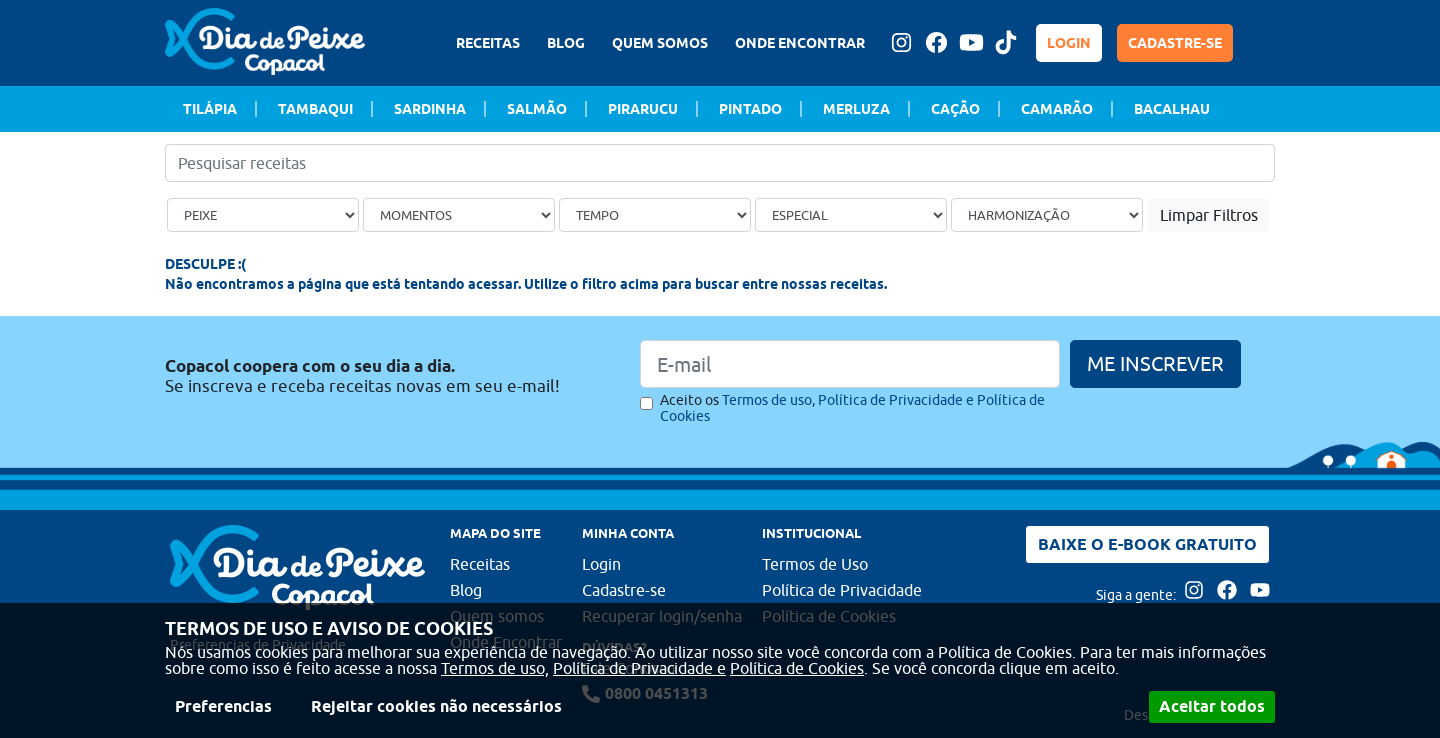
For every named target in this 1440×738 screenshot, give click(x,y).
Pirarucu (643, 109)
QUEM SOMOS (660, 43)
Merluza (856, 109)
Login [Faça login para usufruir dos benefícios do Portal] (601, 564)
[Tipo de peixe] (263, 215)
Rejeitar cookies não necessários (436, 706)
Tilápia (210, 109)
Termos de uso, (495, 668)
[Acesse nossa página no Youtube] (971, 42)
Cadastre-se (624, 590)
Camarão (1057, 109)
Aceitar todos (1212, 706)
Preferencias (223, 706)
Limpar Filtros (1209, 215)
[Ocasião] (459, 215)
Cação (955, 109)
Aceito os (852, 408)
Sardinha (430, 109)
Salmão (537, 109)
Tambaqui (315, 109)
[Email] (850, 364)
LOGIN (1069, 43)
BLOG (566, 43)
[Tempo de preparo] (655, 215)
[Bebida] (1047, 215)
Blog (466, 590)
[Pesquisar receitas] (720, 163)
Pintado (750, 109)
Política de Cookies (797, 668)
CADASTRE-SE (1175, 43)
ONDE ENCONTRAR (800, 43)
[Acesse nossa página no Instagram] (901, 42)
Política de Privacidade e (639, 668)
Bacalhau (1172, 109)
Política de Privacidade (842, 590)
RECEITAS (488, 43)
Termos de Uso (815, 564)
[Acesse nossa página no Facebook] (936, 42)
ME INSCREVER (1155, 363)
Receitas (480, 564)
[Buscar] (1263, 163)
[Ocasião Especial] (851, 215)
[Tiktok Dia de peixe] (1006, 42)
